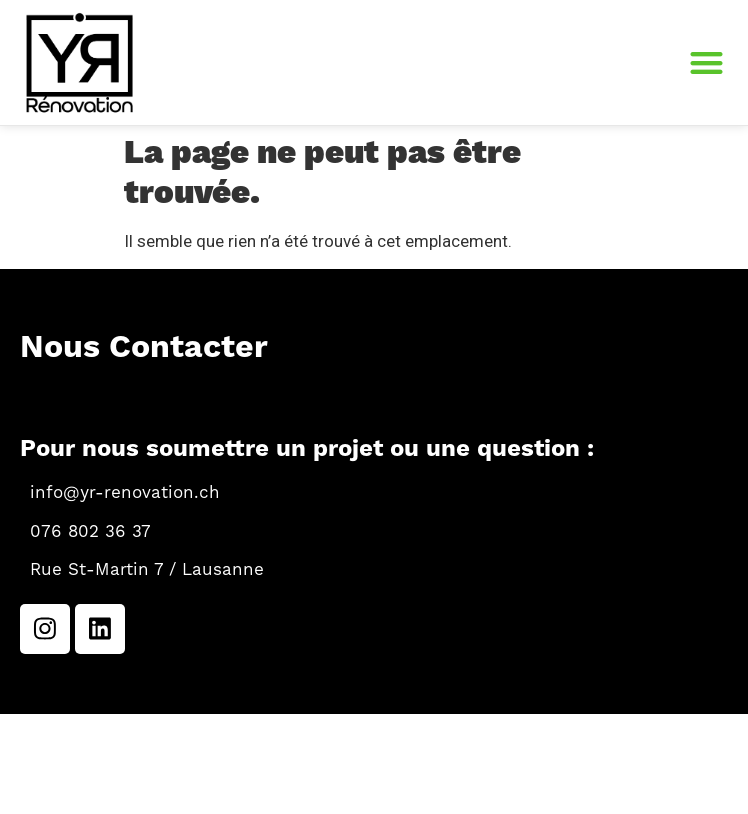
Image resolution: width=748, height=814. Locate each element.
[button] (707, 62)
